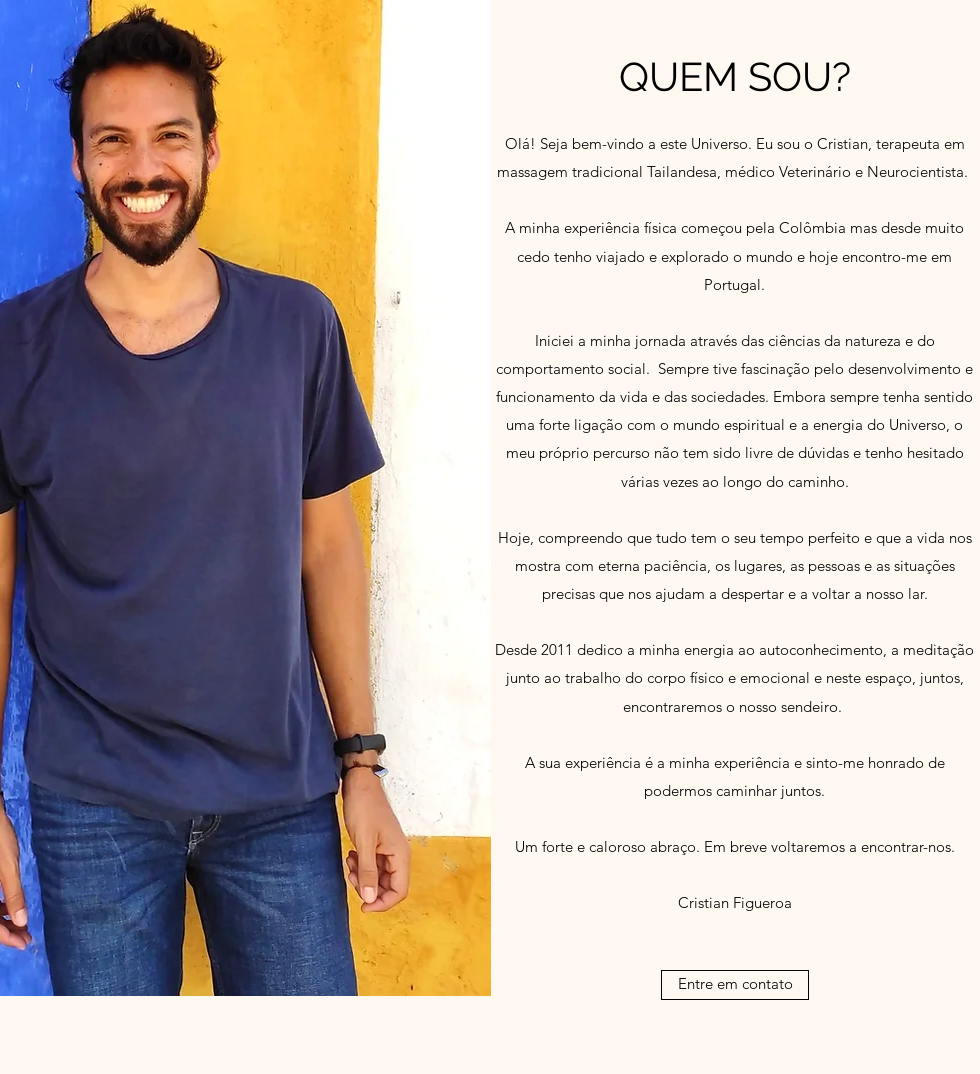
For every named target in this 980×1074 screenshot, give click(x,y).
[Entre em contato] (735, 985)
